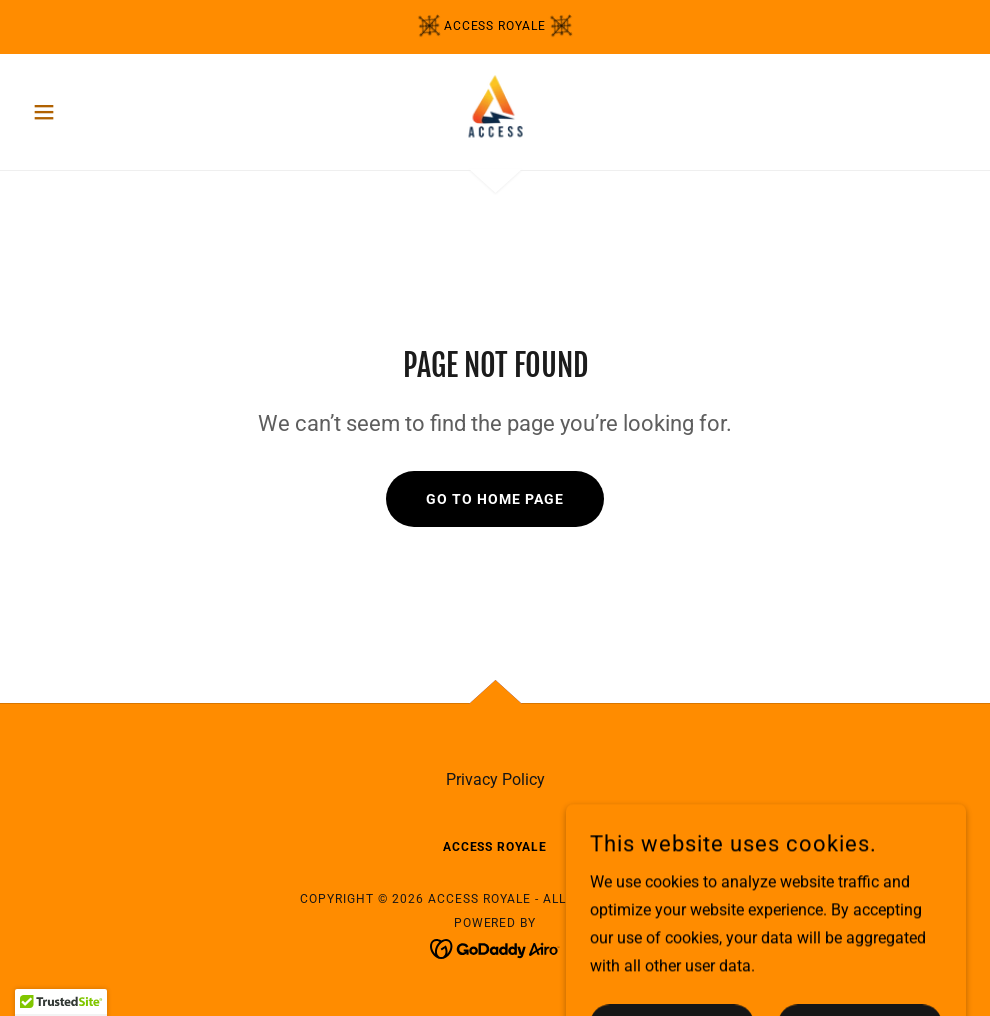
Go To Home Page (495, 499)
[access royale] (495, 27)
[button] (94, 112)
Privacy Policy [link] (495, 779)
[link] (494, 110)
